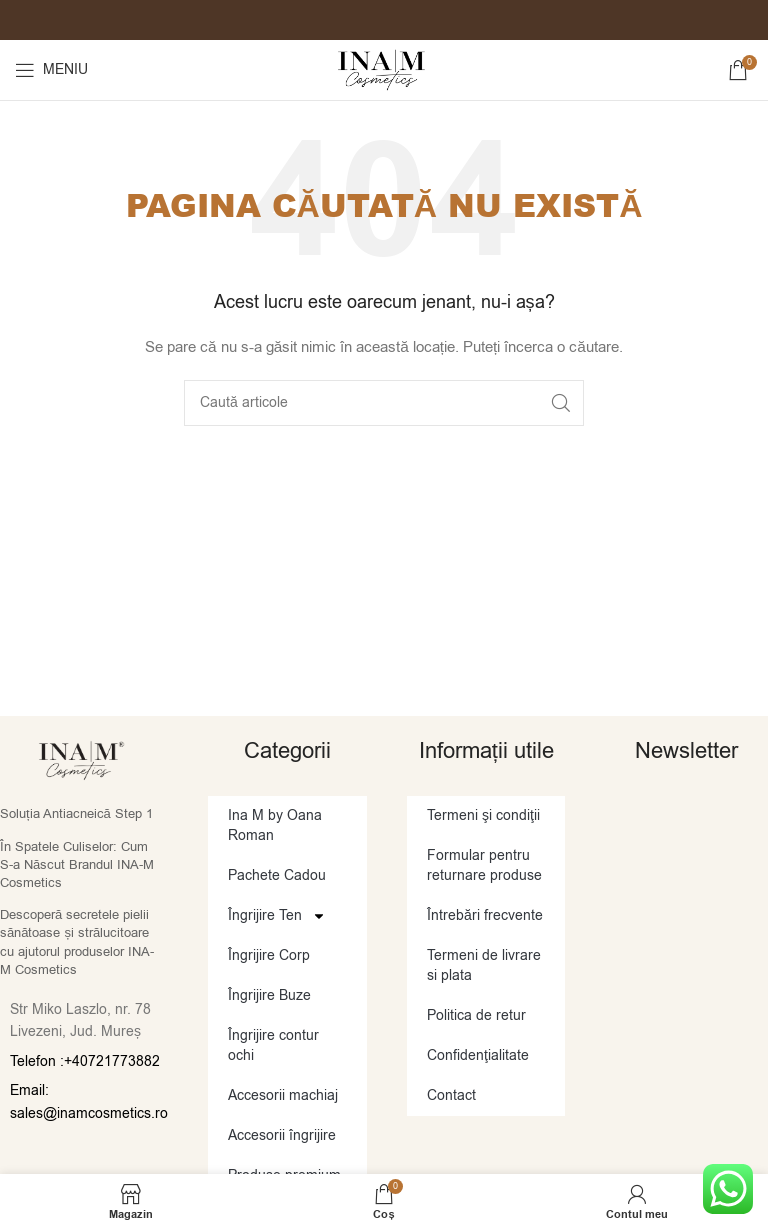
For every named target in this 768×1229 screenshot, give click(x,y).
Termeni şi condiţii (483, 815)
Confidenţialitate (478, 1055)
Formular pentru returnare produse (484, 865)
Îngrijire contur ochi (273, 1045)
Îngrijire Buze (269, 995)
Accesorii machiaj (283, 1095)
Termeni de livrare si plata (484, 965)
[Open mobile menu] (51, 70)
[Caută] (384, 403)
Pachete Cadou (277, 875)
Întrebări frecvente (485, 915)
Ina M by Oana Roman (275, 825)
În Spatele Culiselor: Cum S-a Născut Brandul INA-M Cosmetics (77, 864)
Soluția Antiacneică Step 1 (76, 813)
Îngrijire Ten (277, 916)
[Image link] (81, 759)
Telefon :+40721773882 (85, 1061)
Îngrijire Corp (269, 955)
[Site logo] (384, 69)
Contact (451, 1095)
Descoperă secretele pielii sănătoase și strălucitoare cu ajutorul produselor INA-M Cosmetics (77, 942)
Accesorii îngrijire (282, 1135)
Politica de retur (476, 1015)
